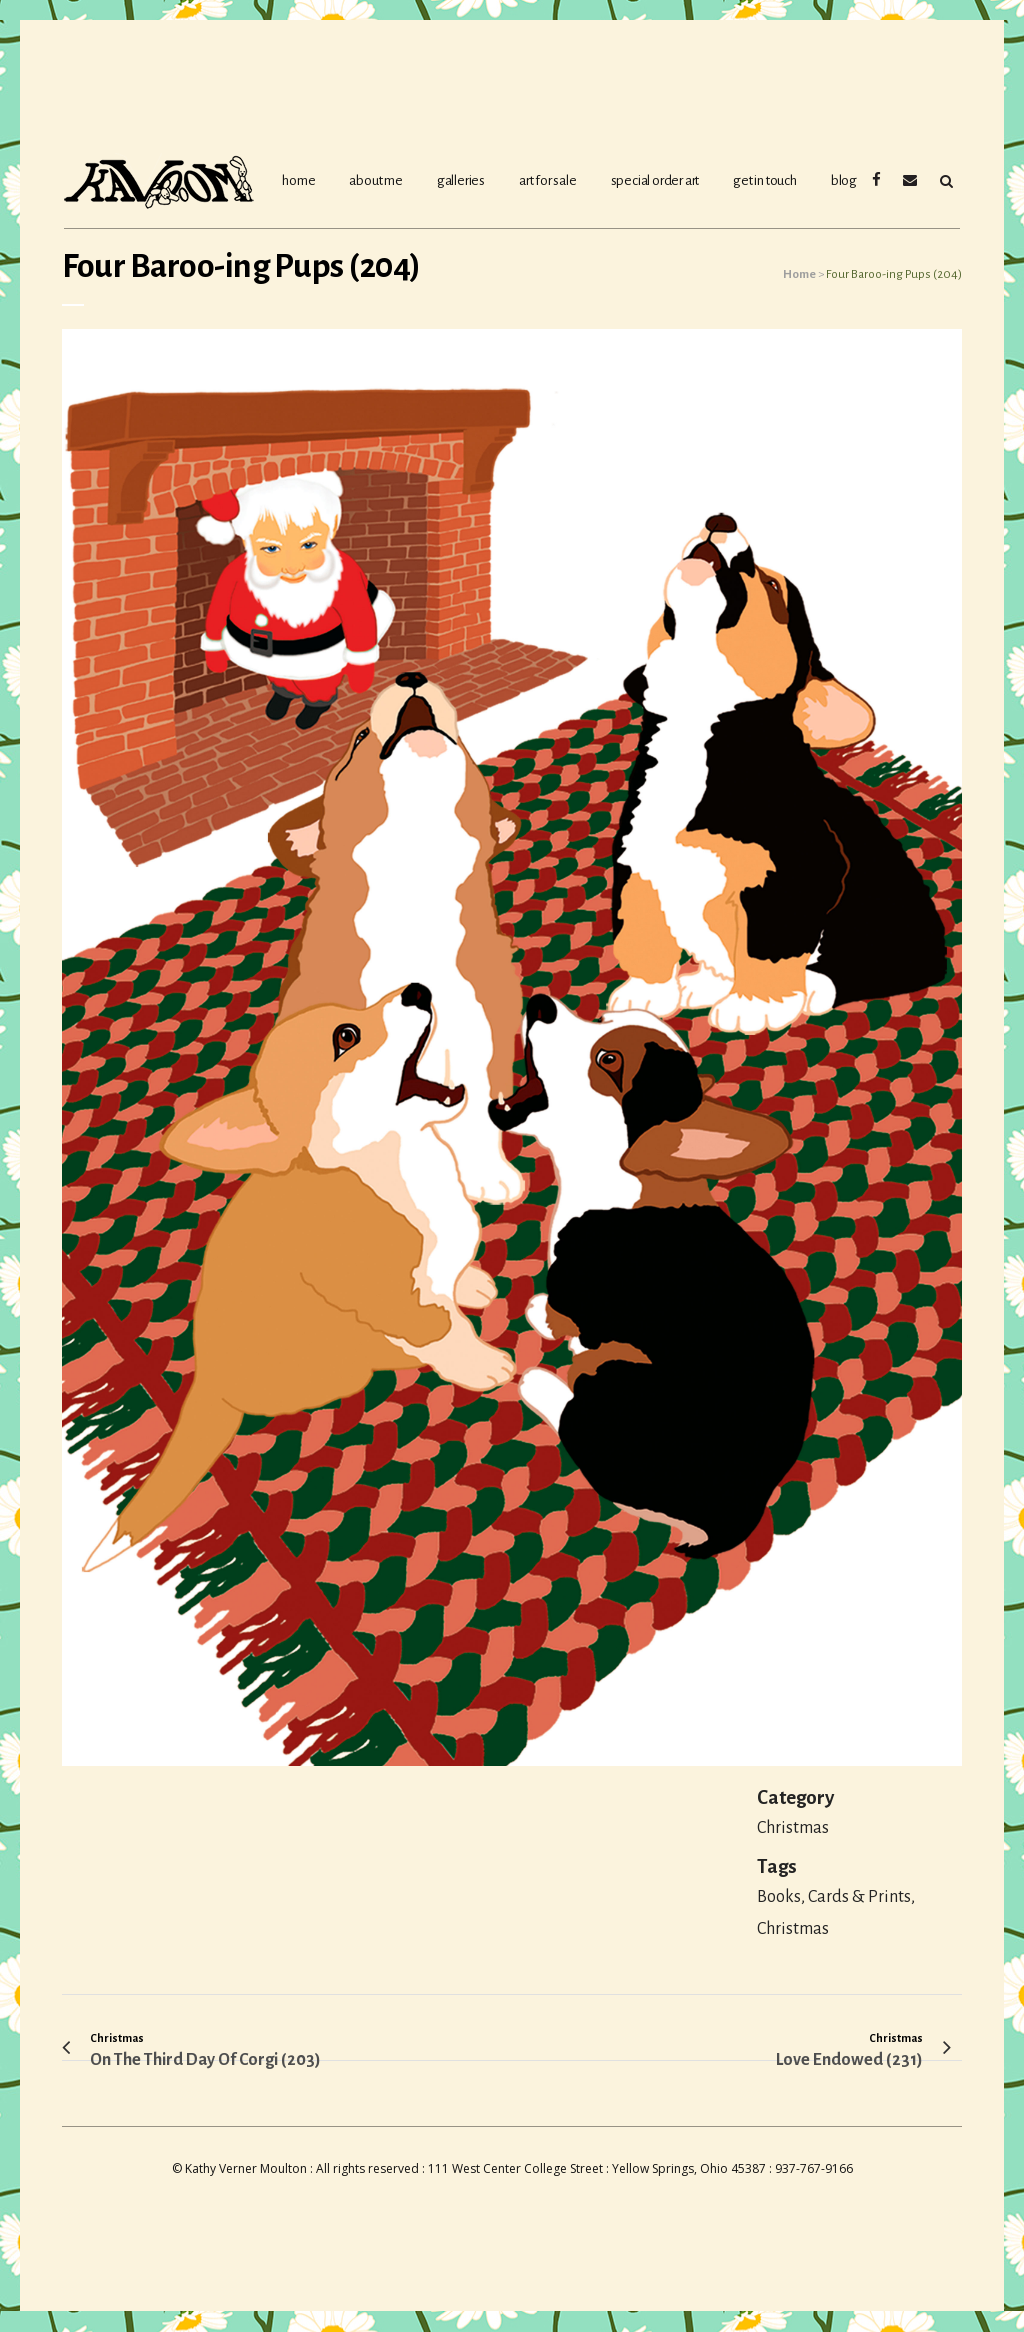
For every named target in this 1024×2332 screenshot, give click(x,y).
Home (799, 274)
